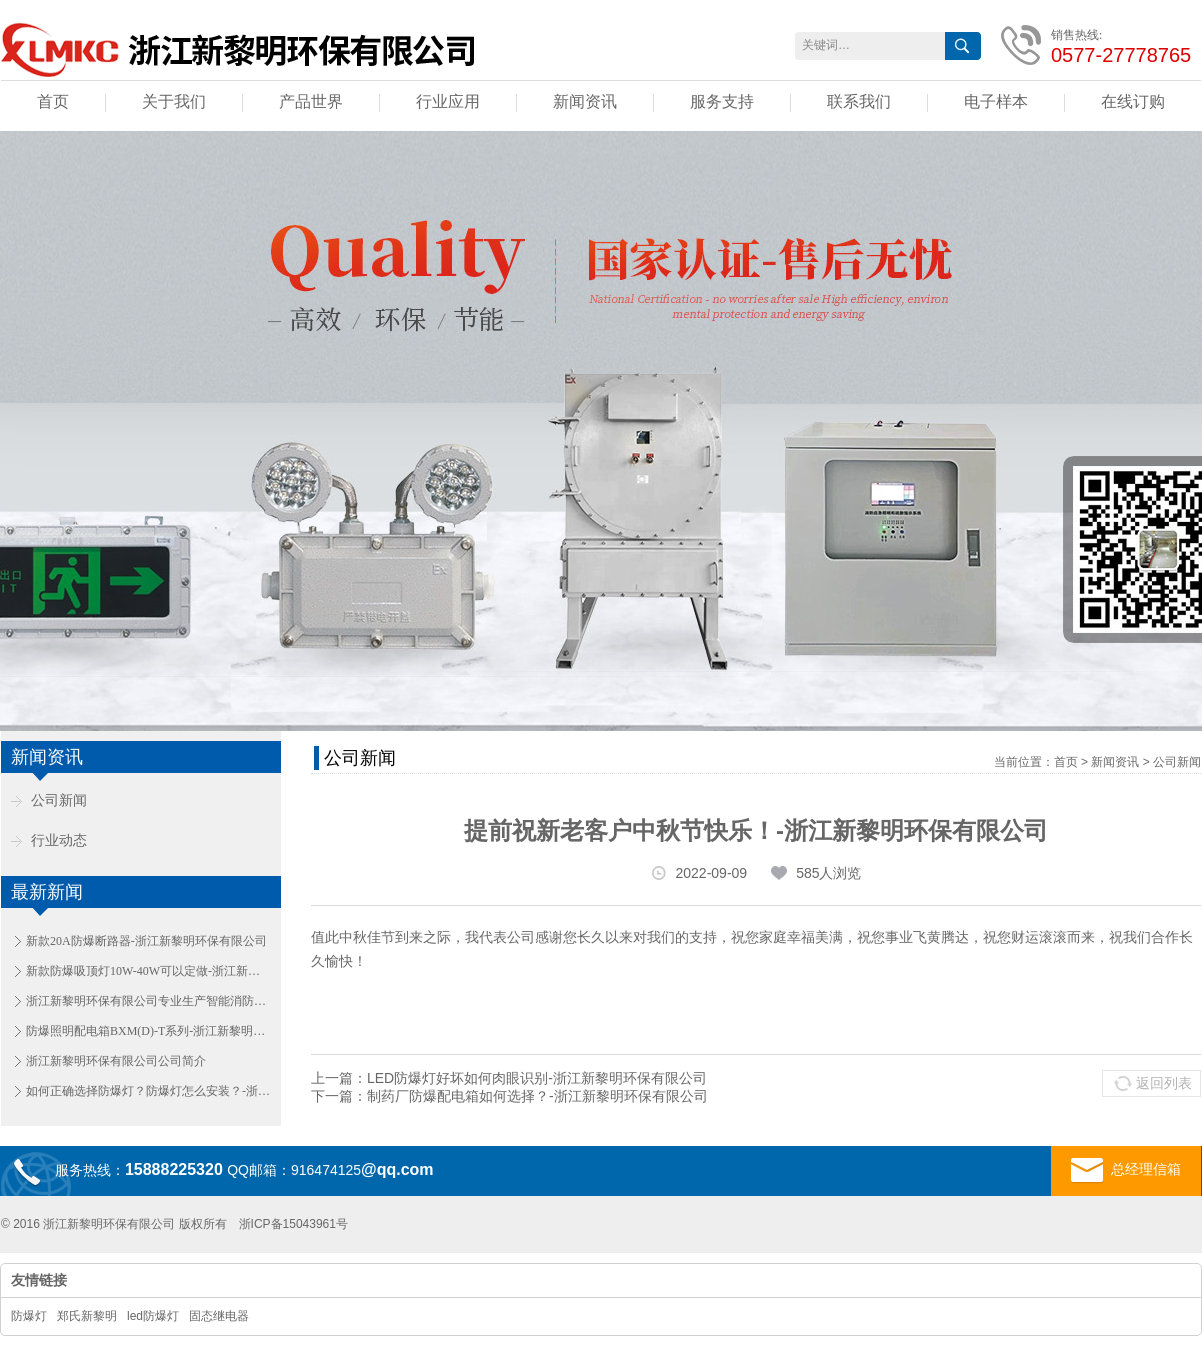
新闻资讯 (585, 101)
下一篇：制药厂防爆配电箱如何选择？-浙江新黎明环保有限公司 (509, 1096)
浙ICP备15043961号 (293, 1224)
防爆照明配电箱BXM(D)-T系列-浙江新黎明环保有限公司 (148, 1031)
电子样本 (996, 101)
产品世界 (311, 101)
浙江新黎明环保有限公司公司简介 (116, 1061)
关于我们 (174, 101)
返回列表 (1164, 1083)
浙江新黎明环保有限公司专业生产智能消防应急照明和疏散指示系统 (148, 1001)
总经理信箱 (1126, 1170)
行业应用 (448, 101)
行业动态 (59, 840)
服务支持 (722, 101)
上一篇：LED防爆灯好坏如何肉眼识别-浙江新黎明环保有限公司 (509, 1078)
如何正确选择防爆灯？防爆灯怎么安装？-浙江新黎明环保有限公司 (148, 1091)
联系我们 (859, 101)
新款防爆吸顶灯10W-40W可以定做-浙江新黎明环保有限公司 (148, 971)
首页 (53, 101)
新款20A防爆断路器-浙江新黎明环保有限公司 (146, 941)
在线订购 (1133, 101)
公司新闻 (59, 800)
